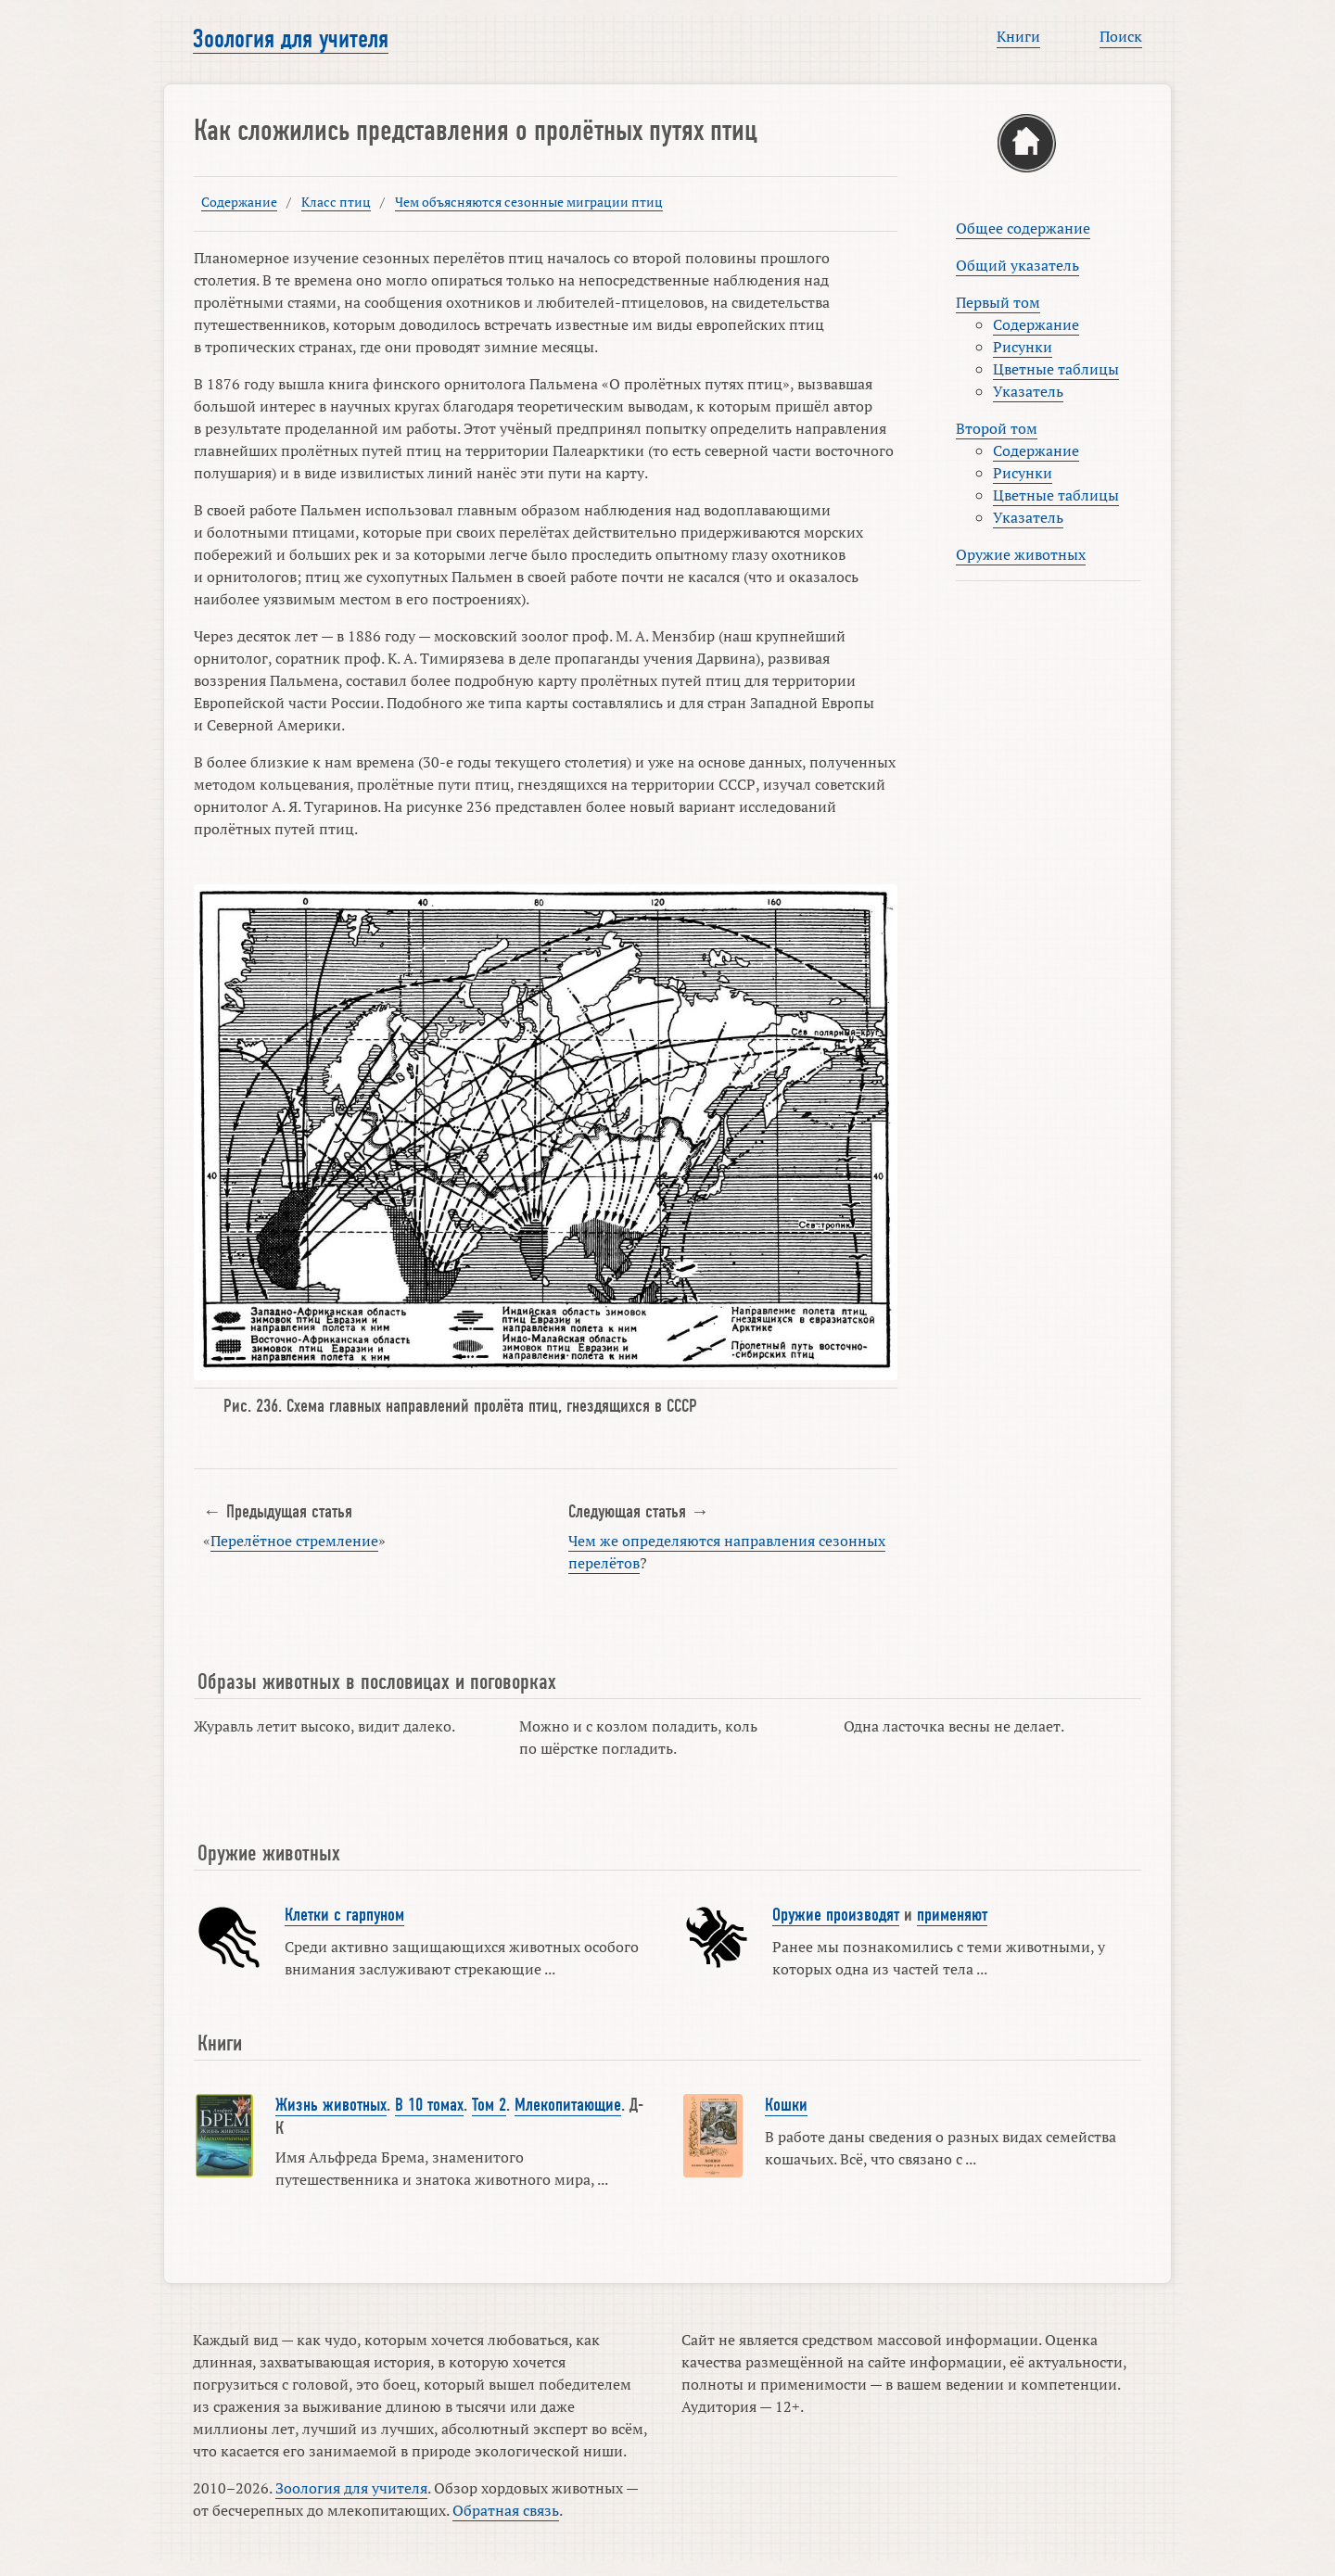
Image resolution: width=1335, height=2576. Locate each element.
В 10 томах (429, 2105)
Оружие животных (1021, 554)
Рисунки (1022, 346)
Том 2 (489, 2105)
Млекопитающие (568, 2105)
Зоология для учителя (290, 39)
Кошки (786, 2105)
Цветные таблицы (1056, 369)
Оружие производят (835, 1915)
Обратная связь (505, 2510)
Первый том (998, 302)
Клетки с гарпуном (344, 1915)
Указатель (1028, 391)
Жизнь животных (331, 2105)
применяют (952, 1915)
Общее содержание (1023, 228)
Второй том (996, 428)
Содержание (239, 201)
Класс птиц (336, 201)
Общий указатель (1017, 265)
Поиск (1121, 36)
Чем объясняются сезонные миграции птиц (529, 201)
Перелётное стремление (294, 1540)
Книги (1018, 36)
